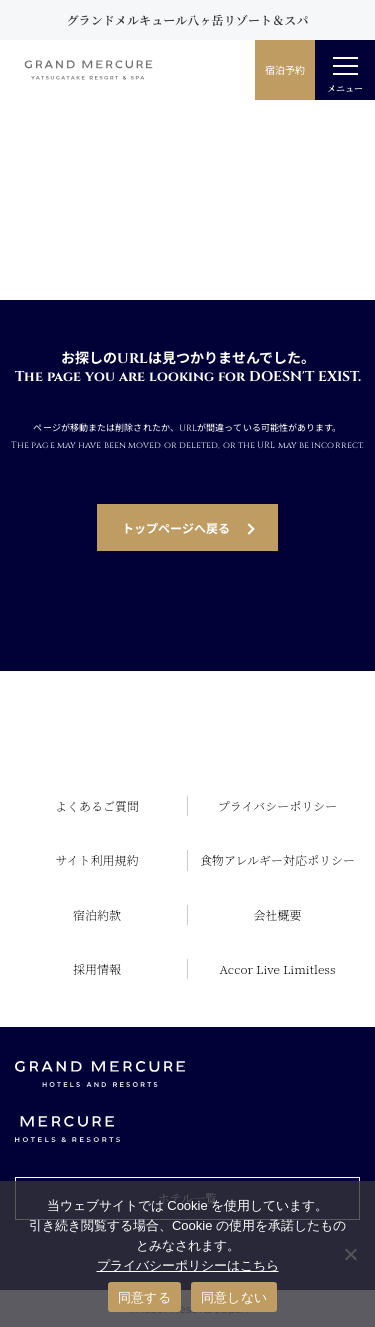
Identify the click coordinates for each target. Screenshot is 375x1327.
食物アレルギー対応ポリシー (277, 859)
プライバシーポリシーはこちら (188, 1265)
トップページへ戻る (176, 527)
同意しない (234, 1297)
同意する (144, 1297)
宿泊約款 (97, 914)
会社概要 (277, 914)
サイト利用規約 (96, 859)
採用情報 (97, 968)
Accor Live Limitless (278, 968)
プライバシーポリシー (277, 805)
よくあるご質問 (97, 805)
